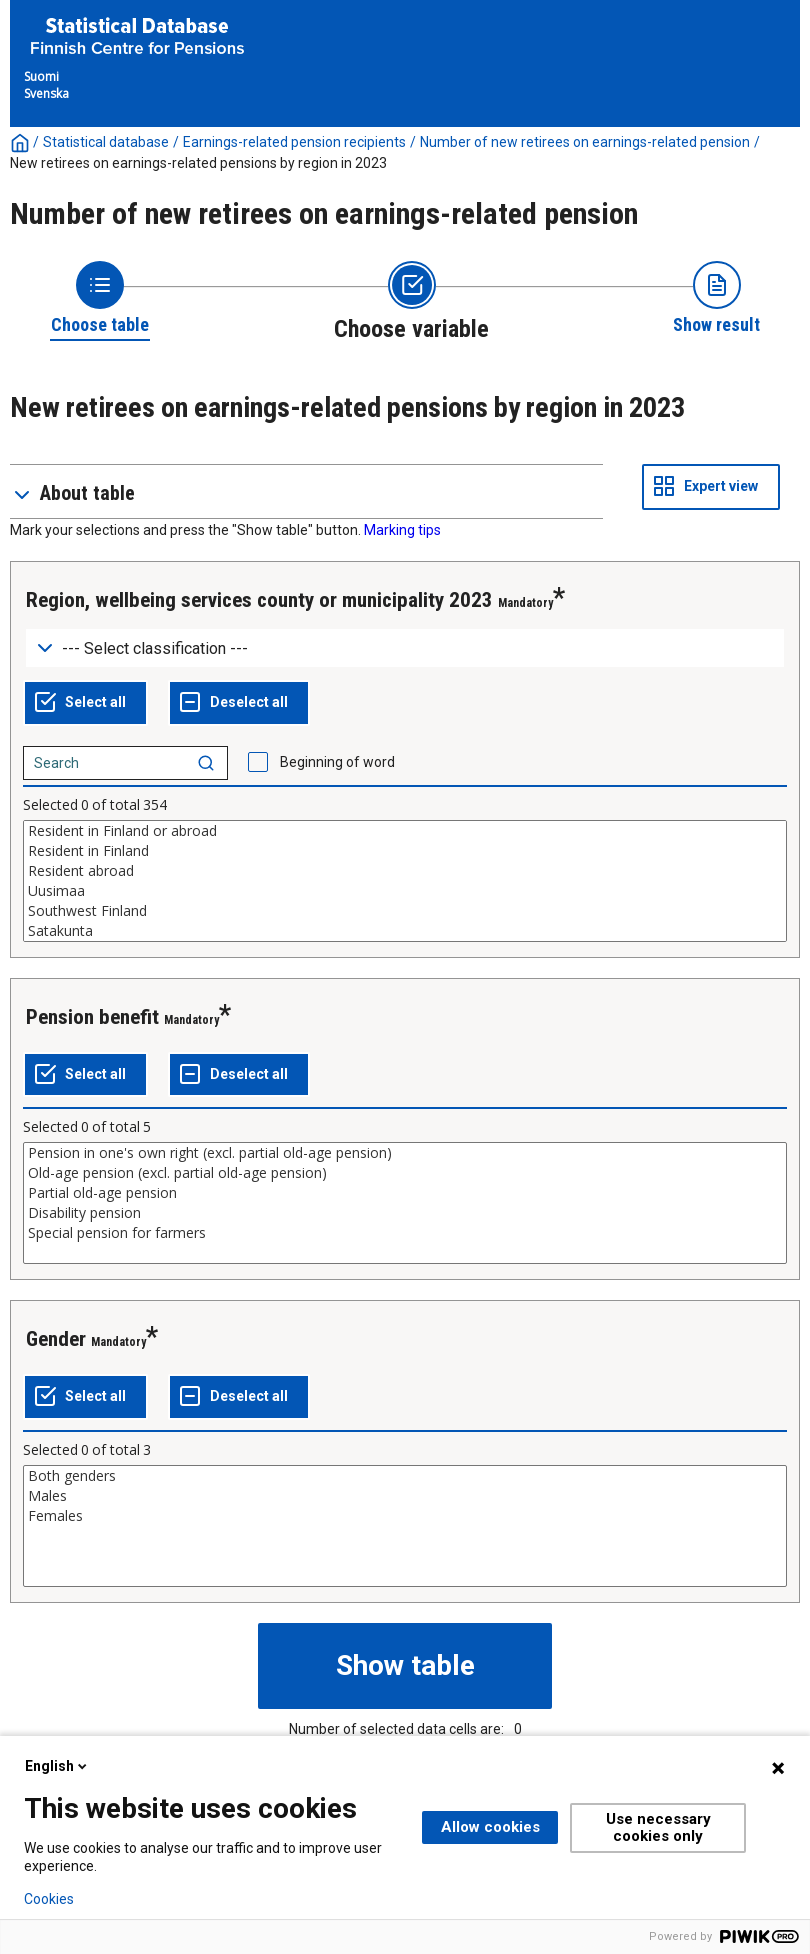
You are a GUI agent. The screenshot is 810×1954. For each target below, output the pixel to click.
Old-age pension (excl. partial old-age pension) (405, 1173)
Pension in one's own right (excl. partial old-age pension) (405, 1153)
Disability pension (405, 1213)
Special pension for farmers (405, 1233)
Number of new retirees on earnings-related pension (585, 142)
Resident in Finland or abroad (405, 831)
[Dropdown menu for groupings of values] (405, 648)
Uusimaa (405, 891)
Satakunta (405, 931)
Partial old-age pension (405, 1193)
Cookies (49, 1899)
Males (405, 1496)
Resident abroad (405, 871)
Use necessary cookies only (658, 1827)
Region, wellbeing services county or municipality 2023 (259, 600)
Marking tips (402, 530)
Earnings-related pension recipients (294, 142)
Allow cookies (490, 1827)
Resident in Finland (405, 851)
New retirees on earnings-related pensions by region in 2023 (198, 163)
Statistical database (106, 142)
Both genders (405, 1476)
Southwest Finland (405, 911)
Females (405, 1516)
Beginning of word (337, 762)
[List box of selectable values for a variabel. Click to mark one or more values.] (405, 881)
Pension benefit (92, 1017)
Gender (56, 1339)
